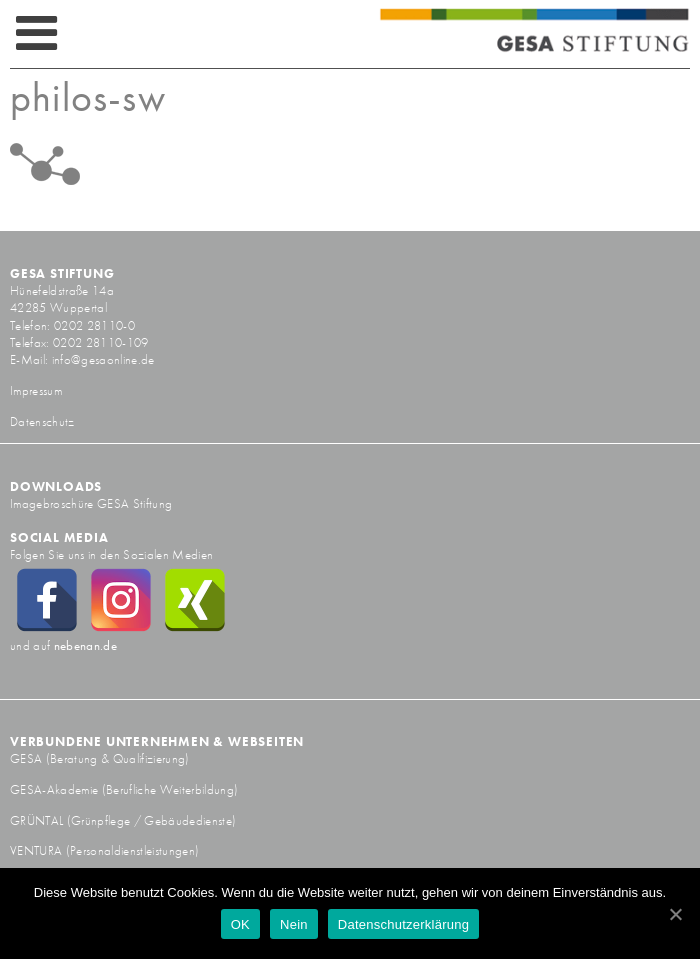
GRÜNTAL (38, 820)
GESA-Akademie (54, 789)
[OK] (675, 914)
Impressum (36, 390)
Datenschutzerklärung (403, 924)
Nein (294, 924)
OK (240, 924)
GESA (28, 758)
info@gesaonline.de (103, 359)
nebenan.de (85, 645)
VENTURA (38, 850)
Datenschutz (42, 421)
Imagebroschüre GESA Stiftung (91, 503)
